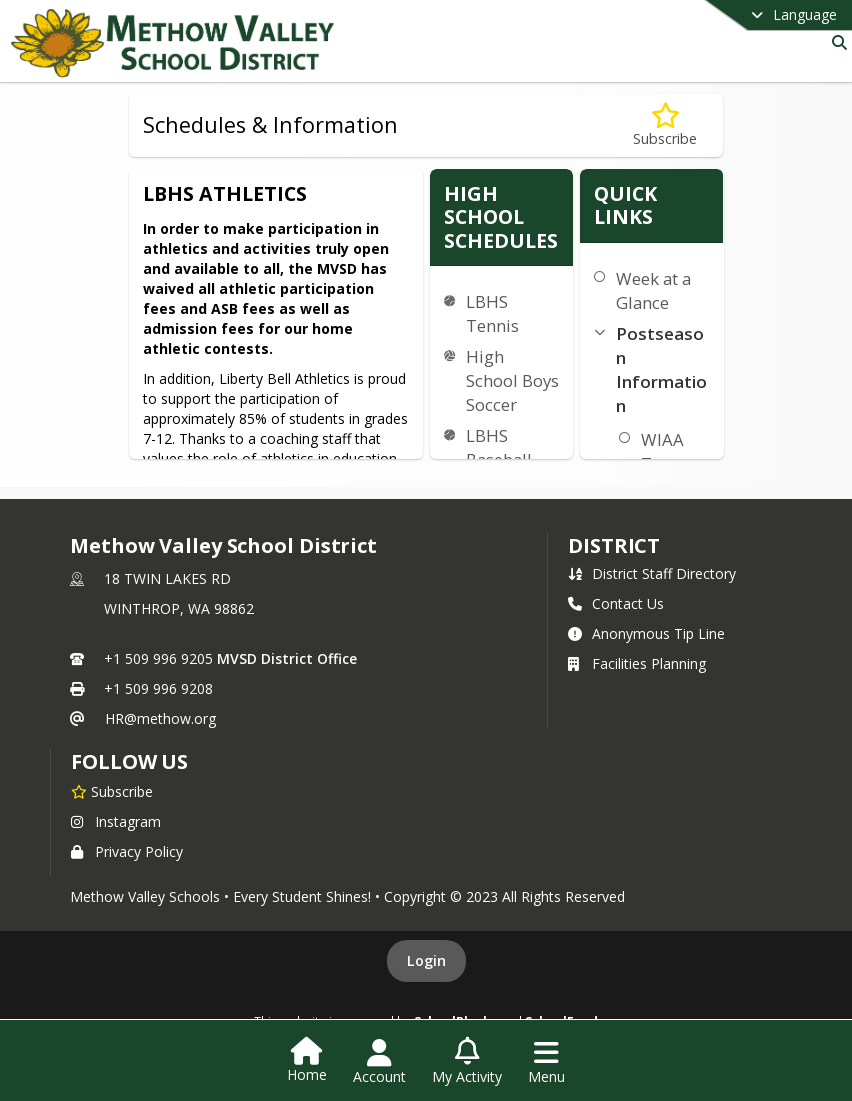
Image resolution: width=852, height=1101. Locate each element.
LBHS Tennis (492, 313)
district (614, 545)
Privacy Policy (127, 851)
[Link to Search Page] (835, 42)
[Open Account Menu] (379, 1062)
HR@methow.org (160, 718)
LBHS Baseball (499, 447)
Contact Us (616, 603)
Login (426, 960)
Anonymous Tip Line (646, 633)
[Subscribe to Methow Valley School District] (112, 791)
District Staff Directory (652, 573)
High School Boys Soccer (512, 380)
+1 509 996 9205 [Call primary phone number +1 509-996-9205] (158, 658)
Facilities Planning (637, 663)
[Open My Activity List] (467, 1062)
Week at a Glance (653, 290)
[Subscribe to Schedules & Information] (665, 125)
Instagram (116, 821)
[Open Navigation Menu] (546, 1062)
